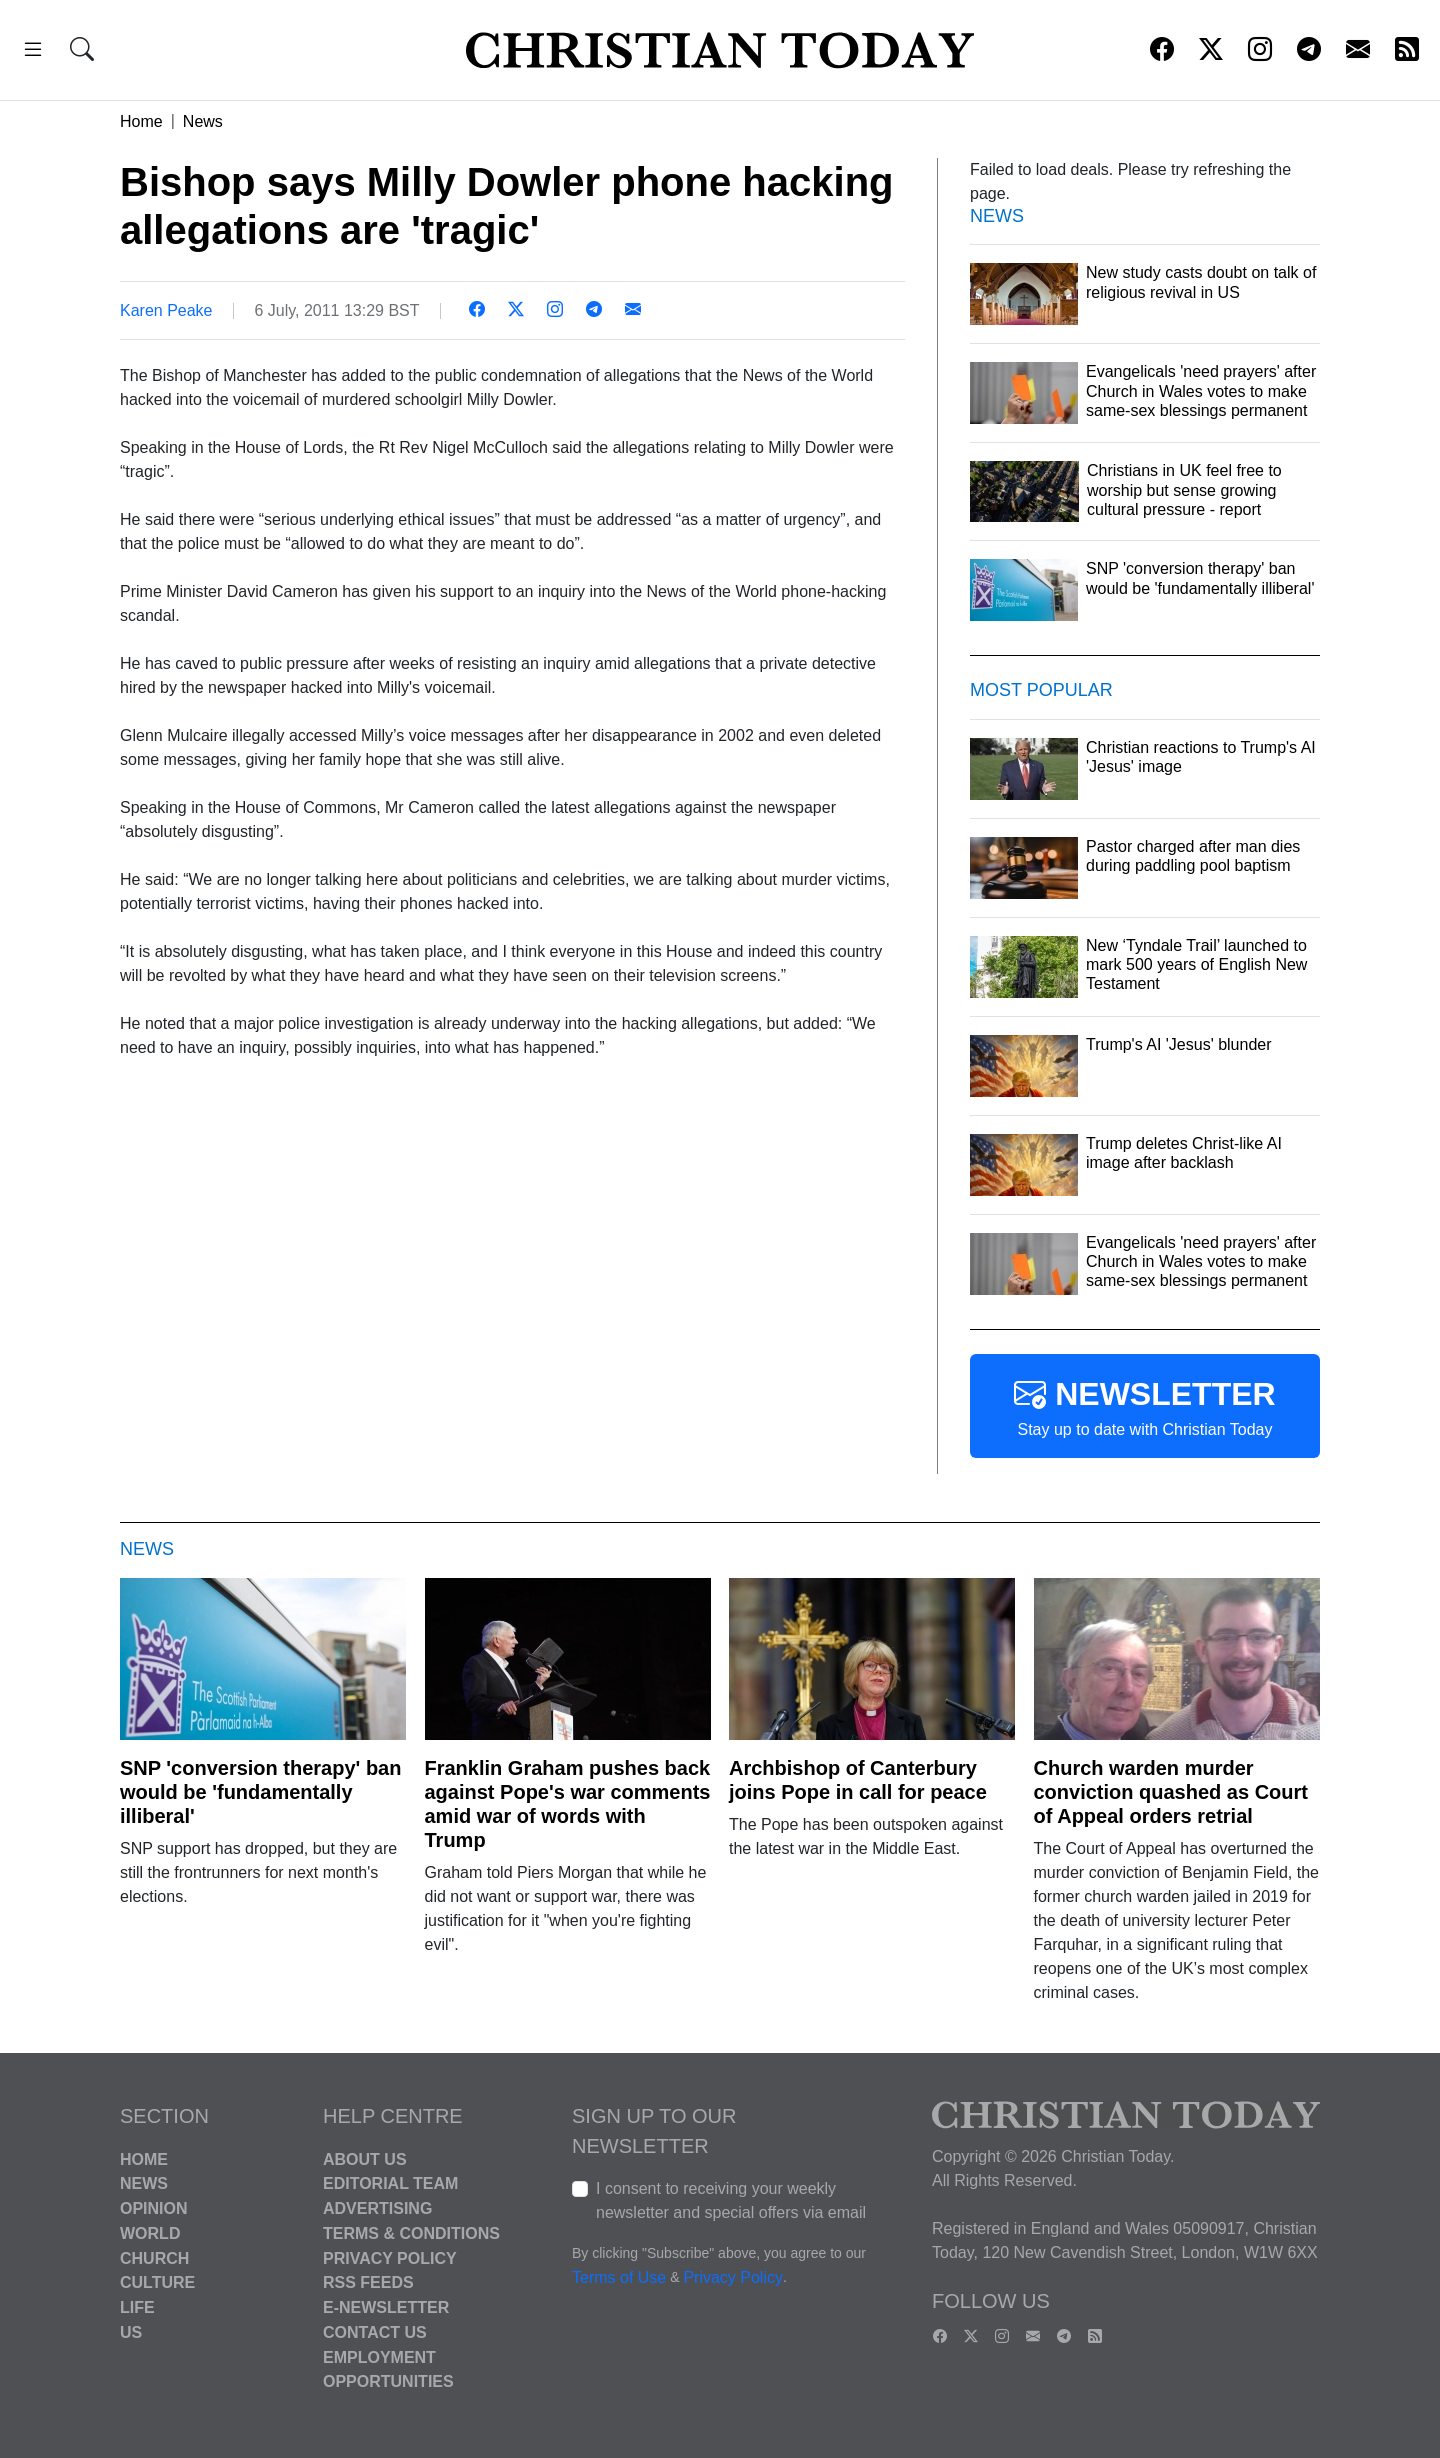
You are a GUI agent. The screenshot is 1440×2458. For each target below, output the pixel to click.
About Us (365, 2158)
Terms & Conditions (411, 2233)
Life (137, 2307)
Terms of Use (619, 2277)
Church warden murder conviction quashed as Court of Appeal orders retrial (1171, 1792)
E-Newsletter (386, 2307)
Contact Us (375, 2332)
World (150, 2233)
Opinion (154, 2208)
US (131, 2332)
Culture (157, 2282)
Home (141, 121)
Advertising (377, 2208)
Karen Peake (166, 310)
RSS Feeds (368, 2282)
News (203, 121)
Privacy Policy (390, 2257)
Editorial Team (390, 2183)
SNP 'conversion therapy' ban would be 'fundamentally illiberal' (260, 1792)
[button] (33, 52)
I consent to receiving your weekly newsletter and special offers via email (731, 2200)
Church (154, 2257)
